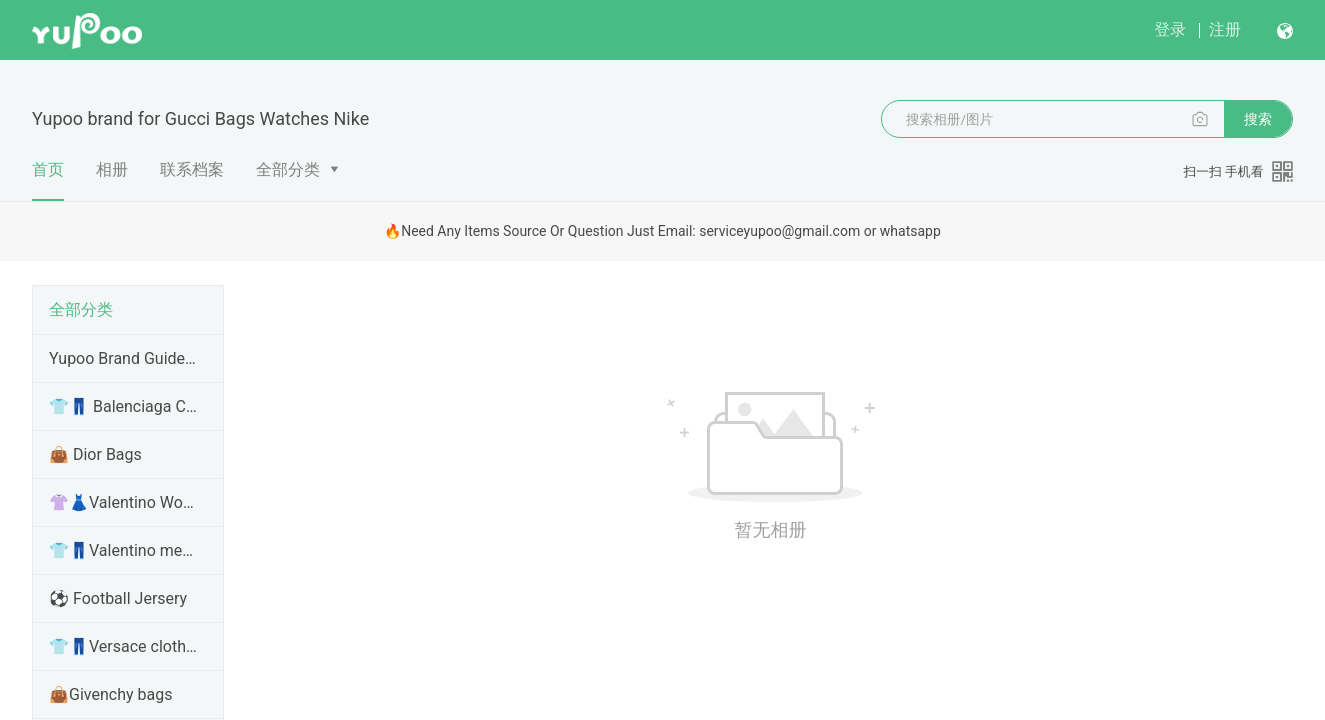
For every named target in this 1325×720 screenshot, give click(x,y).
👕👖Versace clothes (124, 646)
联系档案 (192, 169)
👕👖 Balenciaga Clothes (124, 406)
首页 (48, 180)
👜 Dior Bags (95, 454)
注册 (1225, 29)
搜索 (1258, 119)
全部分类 (288, 169)
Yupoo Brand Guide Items (124, 358)
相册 (112, 169)
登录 (1170, 29)
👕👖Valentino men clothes (124, 550)
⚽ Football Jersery (118, 598)
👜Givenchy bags (110, 694)
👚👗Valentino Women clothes (124, 502)
